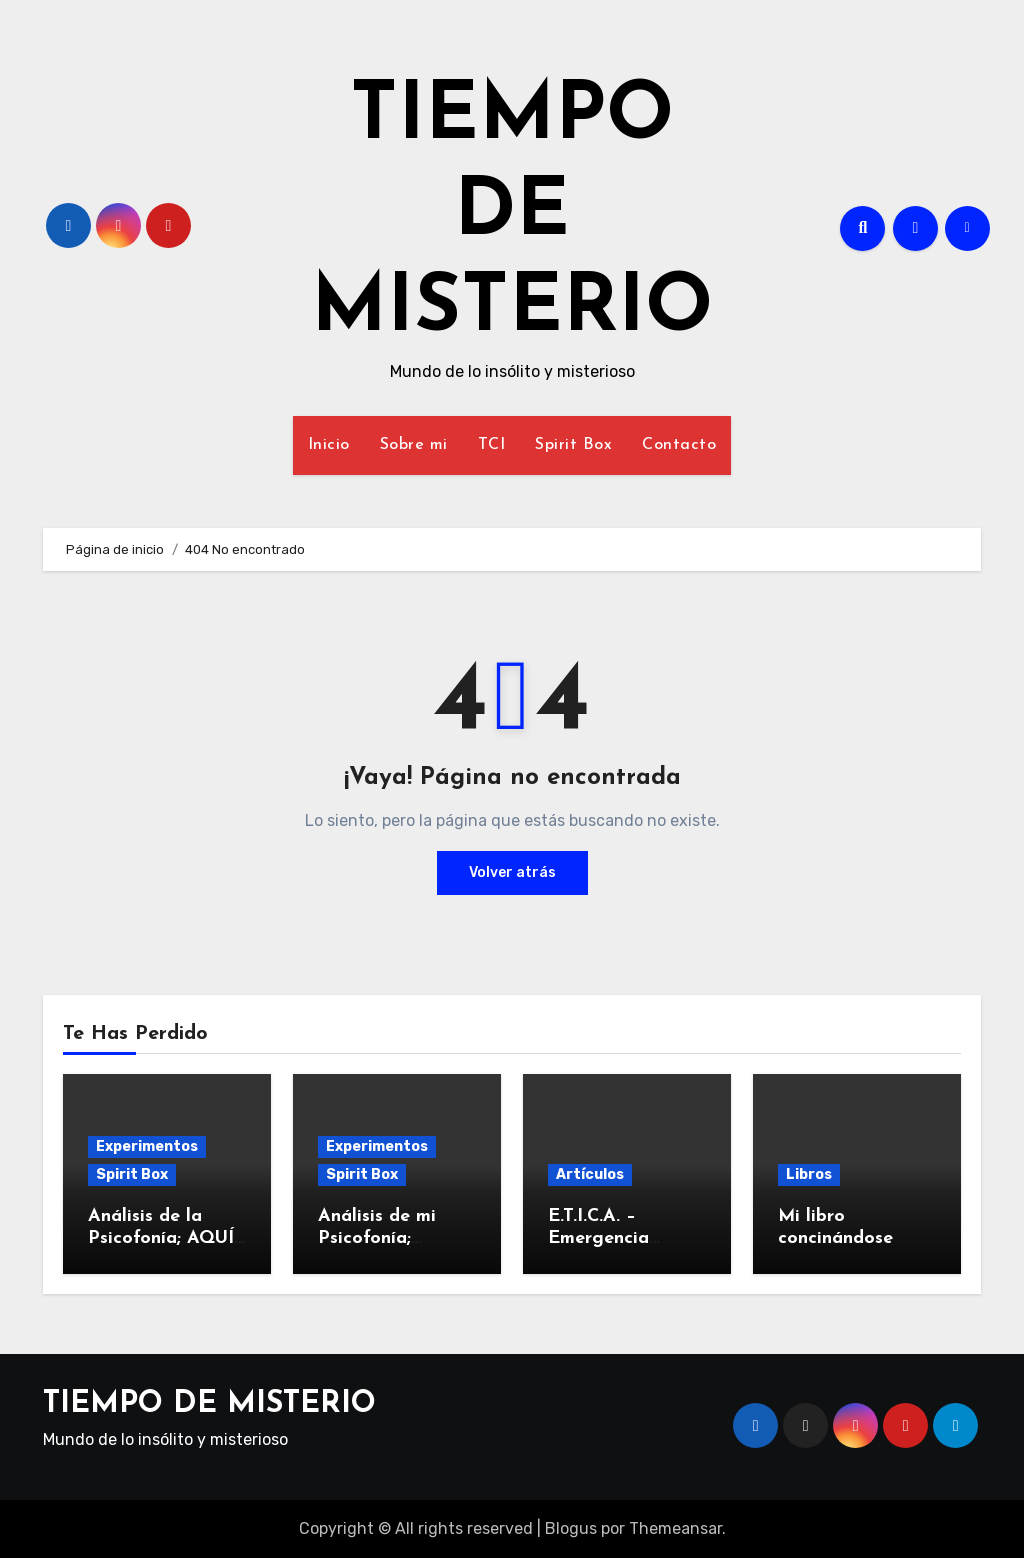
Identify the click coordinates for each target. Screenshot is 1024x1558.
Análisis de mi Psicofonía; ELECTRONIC (378, 1238)
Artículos (590, 1174)
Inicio (329, 445)
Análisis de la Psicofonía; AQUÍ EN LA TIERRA (161, 1238)
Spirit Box (573, 445)
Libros (809, 1174)
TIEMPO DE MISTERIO (512, 214)
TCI (492, 445)
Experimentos (147, 1146)
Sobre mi (414, 445)
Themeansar (675, 1528)
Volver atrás (512, 872)
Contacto (679, 445)
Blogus (571, 1528)
